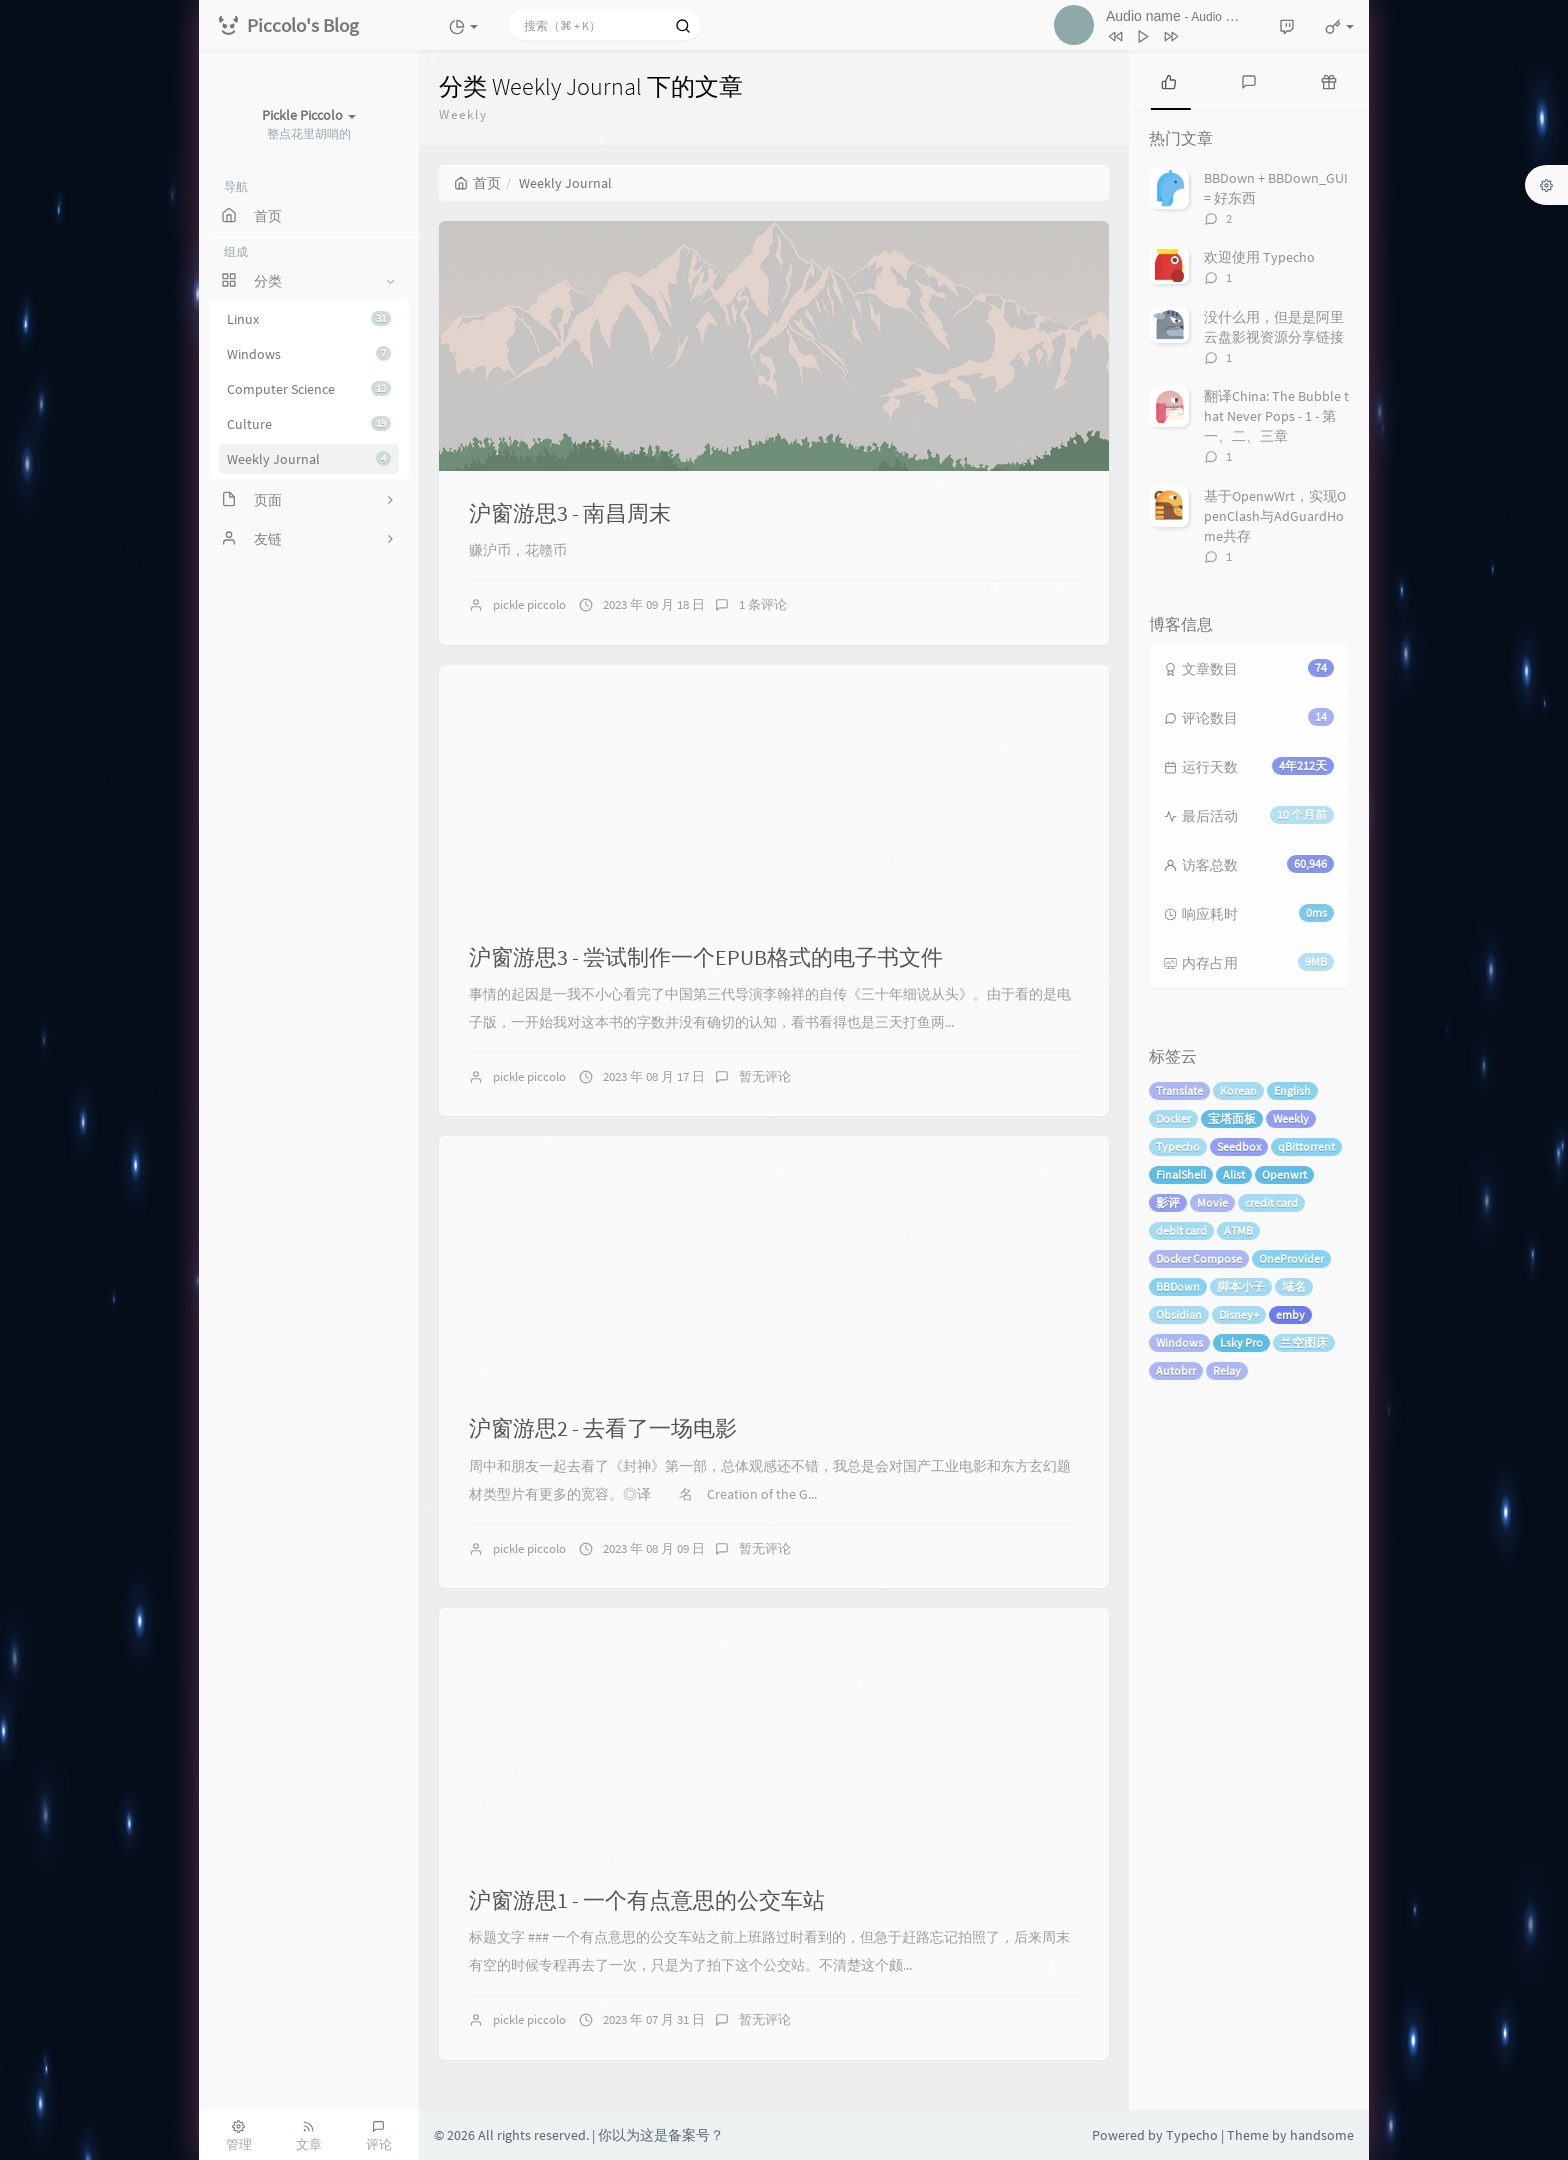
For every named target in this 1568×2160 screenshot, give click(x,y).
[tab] (1169, 80)
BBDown (1178, 1286)
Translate (1179, 1090)
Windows (309, 354)
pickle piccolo (529, 604)
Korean (1238, 1090)
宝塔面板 (1232, 1118)
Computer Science (309, 389)
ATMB (1238, 1230)
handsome (1322, 2135)
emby (1290, 1314)
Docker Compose (1199, 1258)
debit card (1181, 1230)
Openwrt (1284, 1174)
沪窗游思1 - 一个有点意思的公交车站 (647, 1900)
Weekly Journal (309, 459)
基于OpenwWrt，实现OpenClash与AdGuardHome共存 (1275, 516)
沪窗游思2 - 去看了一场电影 (603, 1428)
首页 (477, 183)
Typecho (1178, 1146)
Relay (1227, 1370)
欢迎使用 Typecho (1259, 257)
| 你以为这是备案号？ (658, 2135)
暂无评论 (765, 1076)
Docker (1173, 1118)
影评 (1168, 1202)
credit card (1271, 1202)
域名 (1294, 1286)
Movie (1212, 1202)
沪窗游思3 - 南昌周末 (570, 513)
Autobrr (1176, 1370)
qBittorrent (1306, 1146)
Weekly (1291, 1118)
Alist (1234, 1174)
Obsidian (1179, 1314)
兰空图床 (1304, 1342)
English (1292, 1090)
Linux (309, 319)
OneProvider (1291, 1258)
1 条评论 (763, 604)
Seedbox (1239, 1146)
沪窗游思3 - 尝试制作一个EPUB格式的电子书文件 (706, 957)
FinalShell (1181, 1174)
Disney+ (1239, 1314)
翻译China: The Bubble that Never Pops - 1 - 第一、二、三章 (1276, 416)
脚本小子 (1241, 1286)
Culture (309, 424)
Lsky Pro (1241, 1342)
